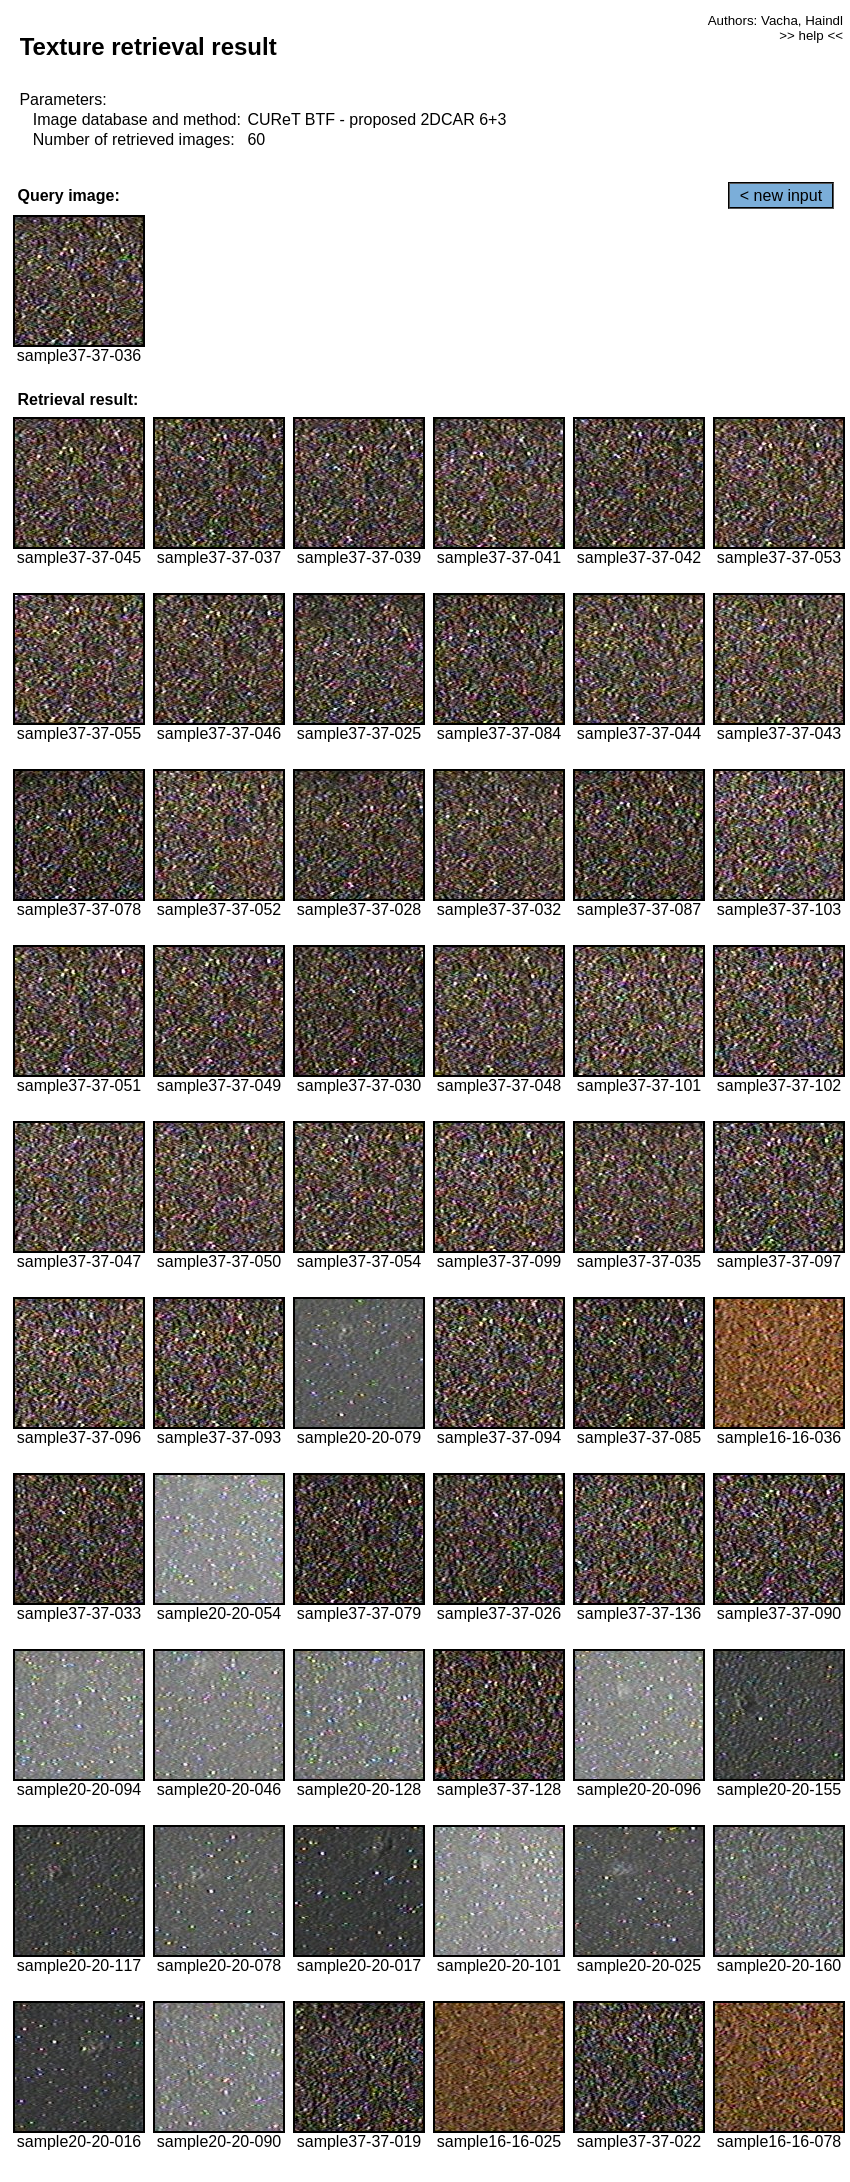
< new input (781, 195)
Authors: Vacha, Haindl (775, 20)
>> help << (811, 35)
